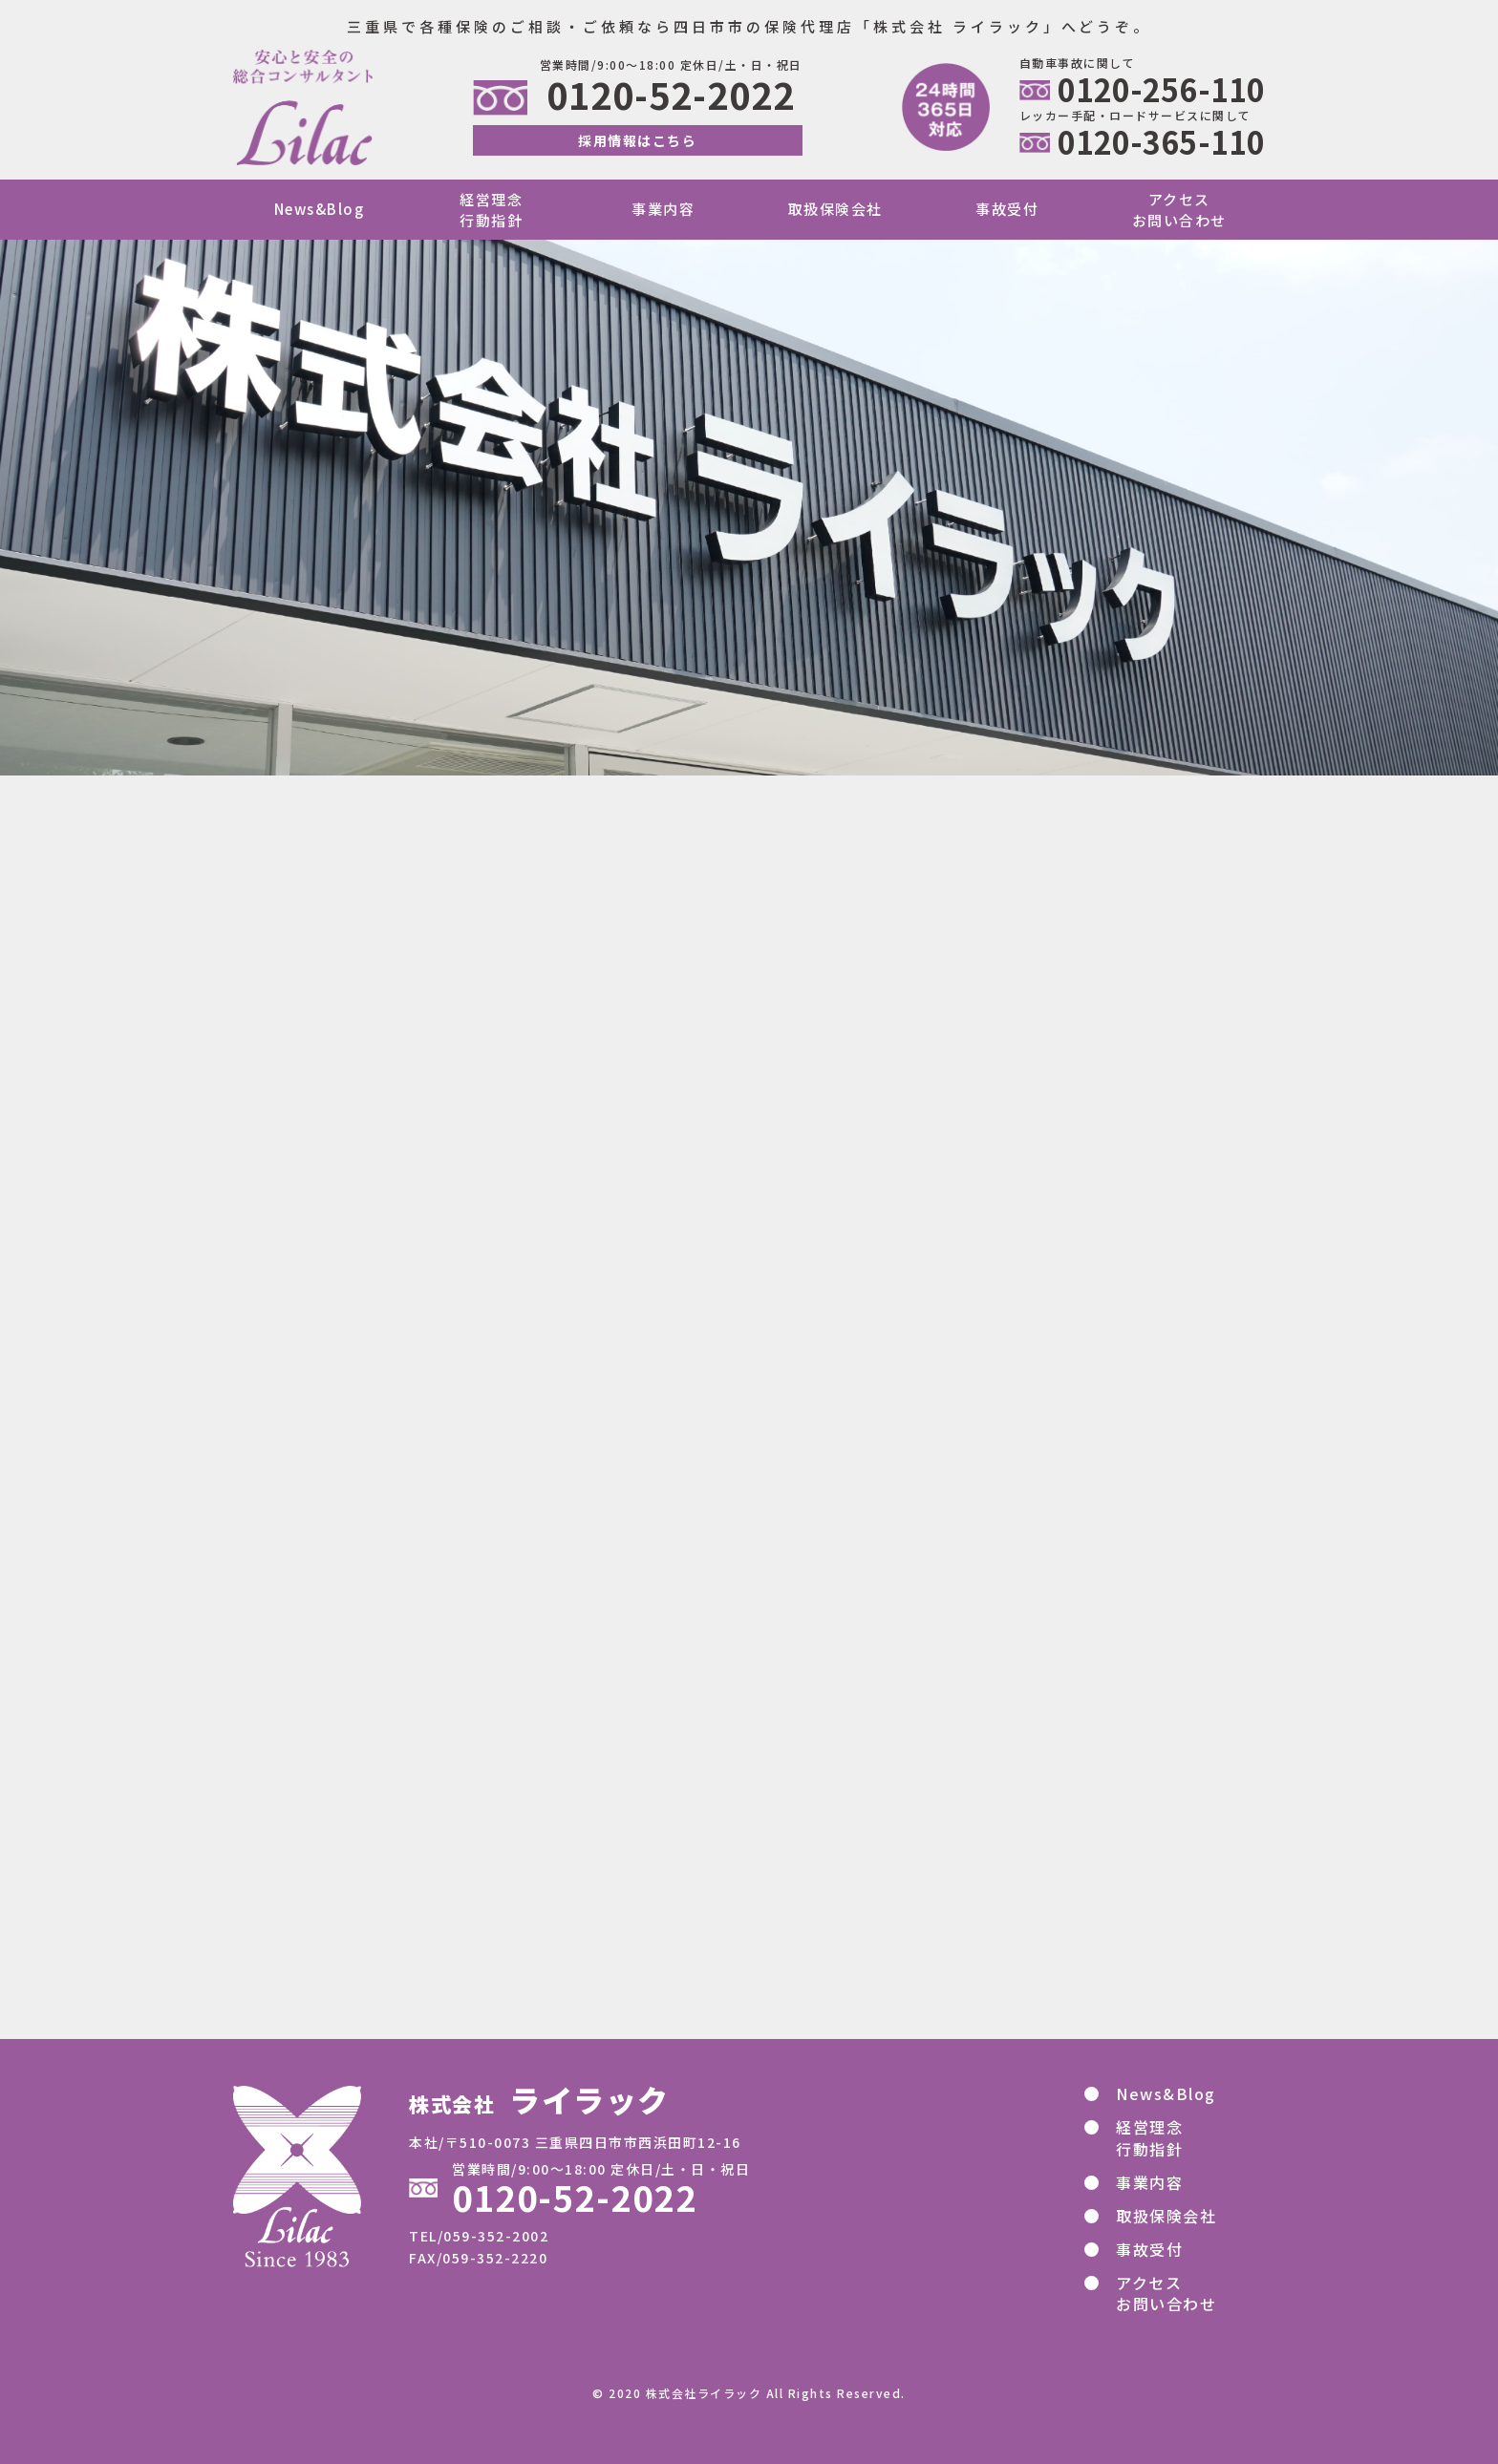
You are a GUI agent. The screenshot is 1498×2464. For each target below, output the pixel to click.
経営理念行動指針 (491, 209)
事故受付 (1006, 209)
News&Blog (319, 209)
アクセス (1159, 2293)
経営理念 (1142, 2137)
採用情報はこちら (637, 140)
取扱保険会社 (835, 209)
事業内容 (663, 209)
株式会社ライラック (704, 2393)
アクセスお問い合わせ (1179, 209)
